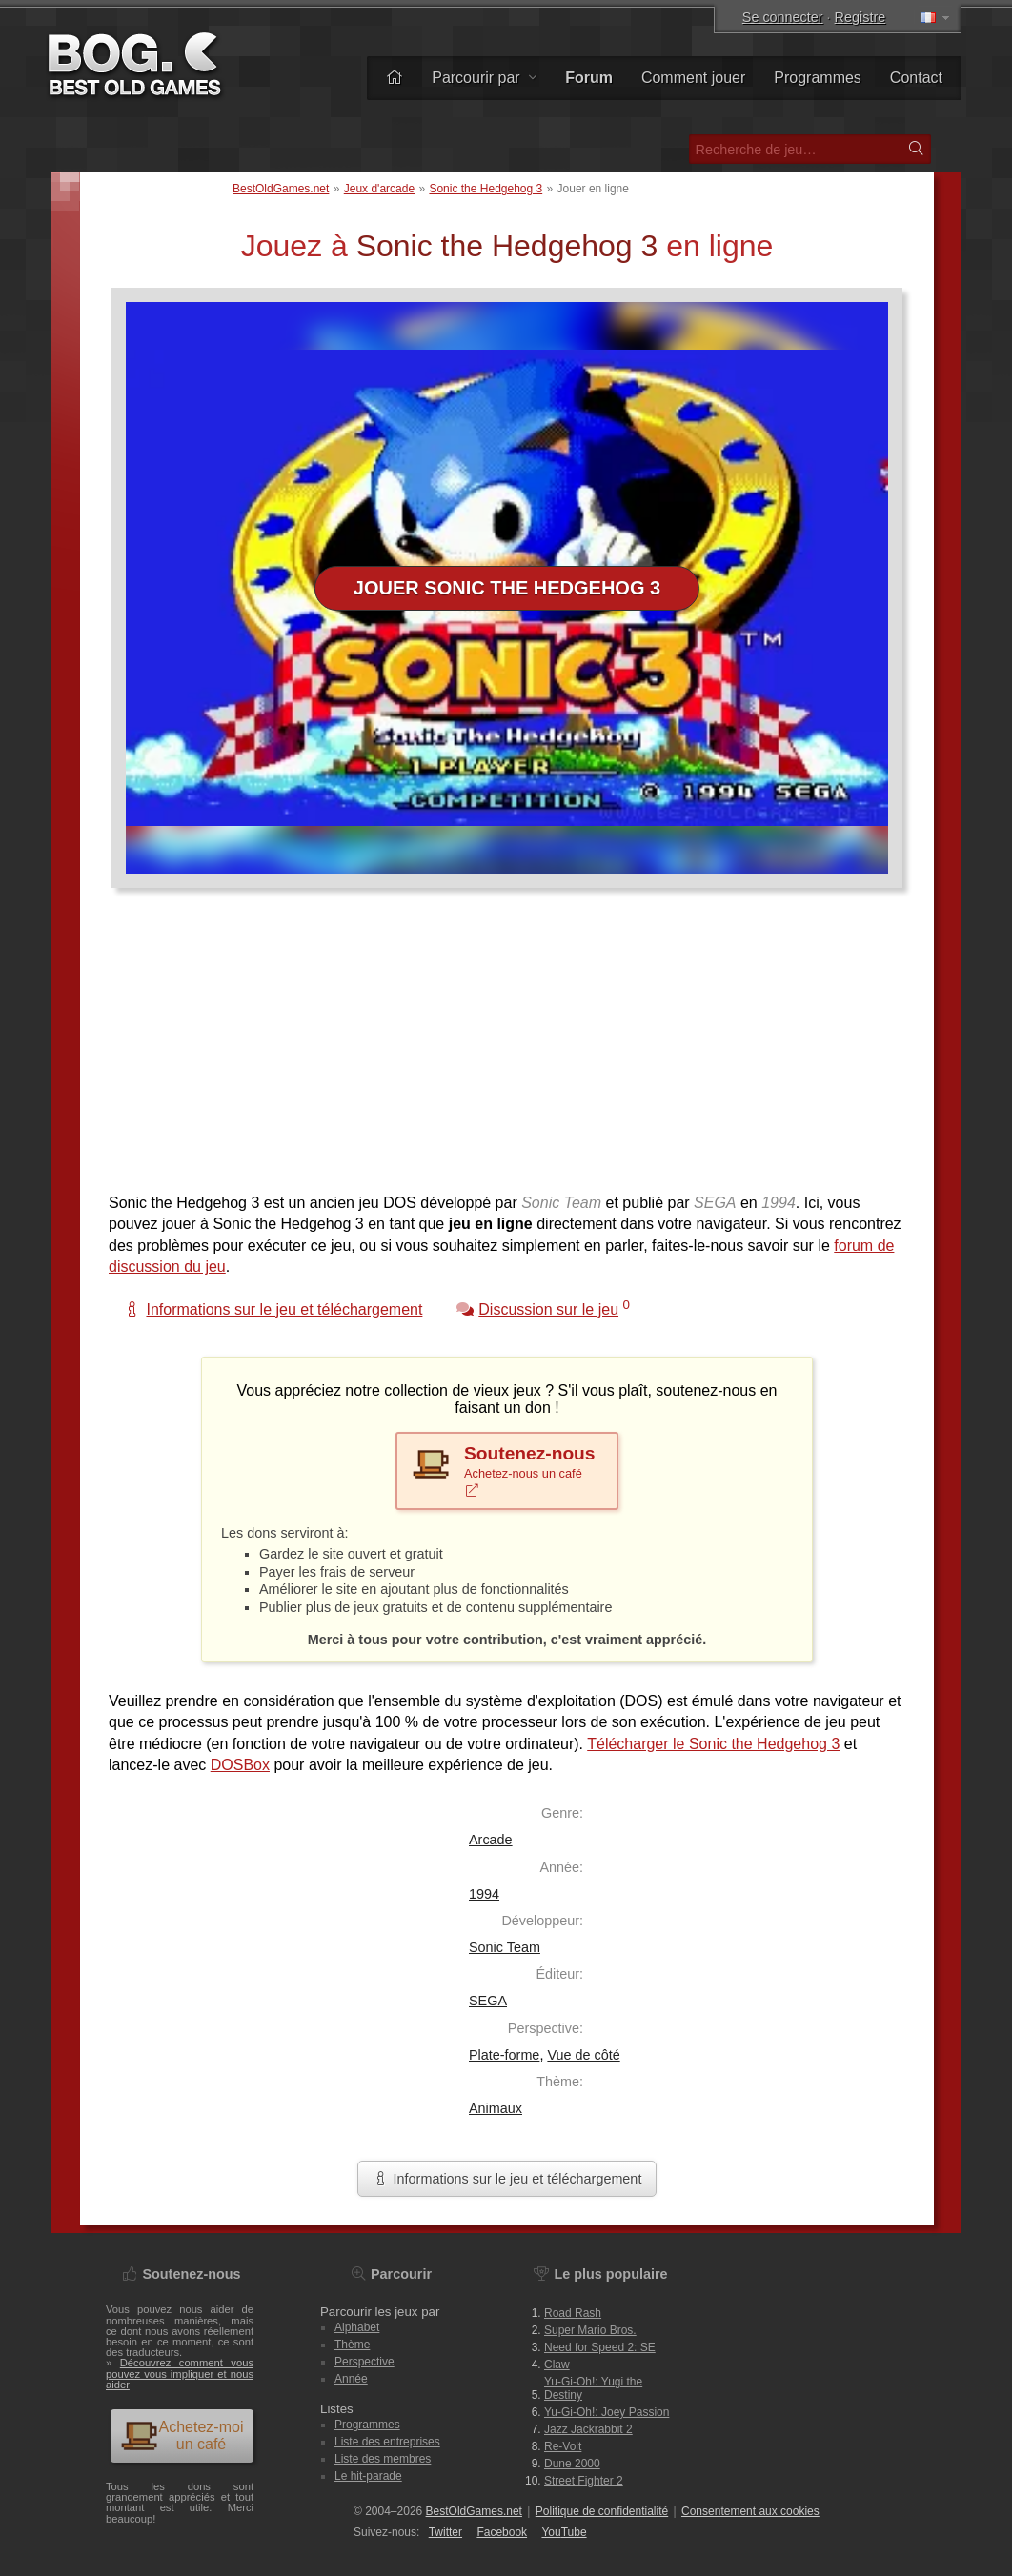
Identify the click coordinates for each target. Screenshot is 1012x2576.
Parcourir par (484, 78)
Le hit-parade (368, 2476)
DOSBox (240, 1765)
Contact (916, 78)
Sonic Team (504, 1947)
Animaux (495, 2108)
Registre (860, 17)
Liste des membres (382, 2458)
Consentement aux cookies (750, 2511)
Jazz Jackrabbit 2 (588, 2429)
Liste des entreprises (387, 2441)
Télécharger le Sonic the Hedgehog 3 (713, 1744)
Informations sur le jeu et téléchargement (507, 2178)
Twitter (445, 2532)
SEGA (488, 2000)
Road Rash (572, 2313)
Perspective (364, 2361)
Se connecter (782, 17)
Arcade (491, 1839)
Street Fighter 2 (583, 2480)
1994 (484, 1894)
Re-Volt (562, 2446)
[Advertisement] (507, 1049)
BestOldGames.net (281, 188)
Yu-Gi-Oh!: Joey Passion (606, 2412)
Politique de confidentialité (602, 2511)
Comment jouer (693, 78)
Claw (557, 2364)
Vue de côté (583, 2055)
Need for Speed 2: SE (600, 2347)
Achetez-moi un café (181, 2435)
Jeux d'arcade (379, 188)
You (563, 2532)
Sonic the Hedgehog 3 (485, 188)
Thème (352, 2344)
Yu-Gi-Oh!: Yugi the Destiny (593, 2388)
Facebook (501, 2532)
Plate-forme (504, 2055)
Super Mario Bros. (590, 2330)
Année (351, 2378)
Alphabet (356, 2327)
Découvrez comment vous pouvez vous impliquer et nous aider (179, 2373)
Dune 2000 (572, 2463)
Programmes (817, 78)
